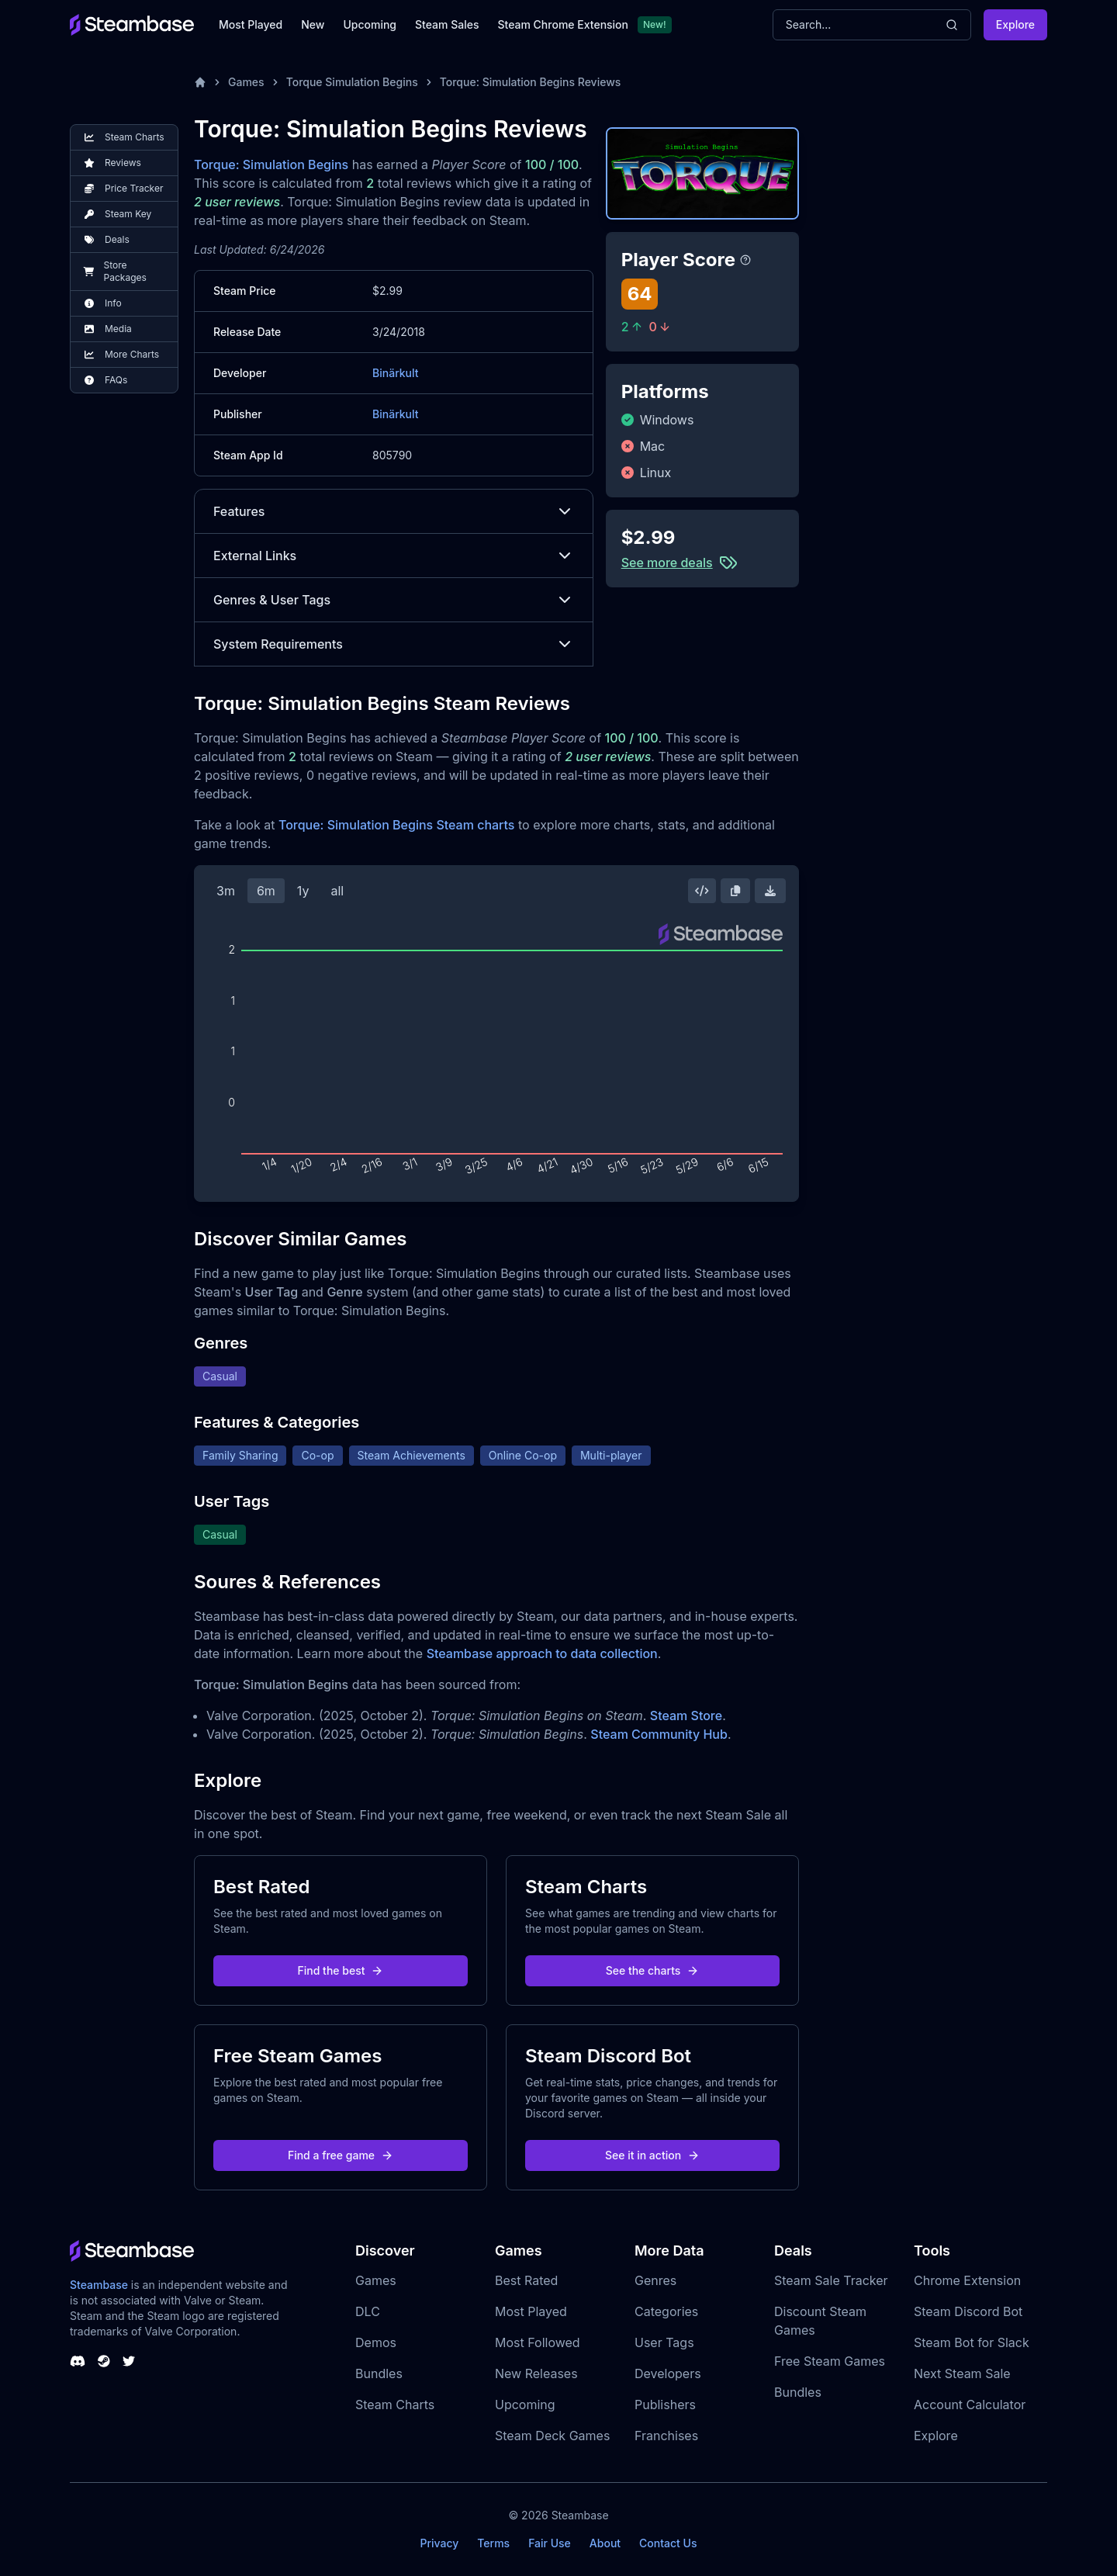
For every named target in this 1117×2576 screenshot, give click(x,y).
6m (266, 890)
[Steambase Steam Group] (104, 2361)
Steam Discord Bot (968, 2311)
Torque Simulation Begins (352, 81)
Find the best (341, 1970)
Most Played (250, 24)
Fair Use (549, 2543)
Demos (375, 2342)
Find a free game (340, 2155)
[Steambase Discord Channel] (77, 2361)
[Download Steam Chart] (770, 890)
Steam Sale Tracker (831, 2280)
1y (303, 890)
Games (246, 81)
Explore (1015, 24)
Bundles (379, 2373)
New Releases (536, 2373)
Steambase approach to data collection (542, 1653)
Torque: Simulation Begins (271, 164)
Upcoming (369, 24)
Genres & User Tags (393, 599)
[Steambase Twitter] (129, 2361)
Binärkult (395, 372)
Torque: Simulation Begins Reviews (530, 81)
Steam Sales (447, 24)
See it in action (652, 2155)
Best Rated (526, 2280)
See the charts (653, 1970)
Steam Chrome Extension (562, 24)
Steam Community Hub (659, 1734)
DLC (367, 2311)
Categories (666, 2311)
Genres (655, 2280)
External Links (393, 555)
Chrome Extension (967, 2280)
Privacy (439, 2543)
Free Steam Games (829, 2361)
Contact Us (668, 2543)
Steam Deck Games (552, 2435)
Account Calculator (969, 2404)
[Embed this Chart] (702, 890)
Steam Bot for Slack (971, 2342)
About (605, 2543)
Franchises (666, 2435)
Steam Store (686, 1715)
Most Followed (537, 2342)
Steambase (99, 2284)
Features (393, 511)
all (337, 890)
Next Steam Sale (962, 2373)
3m (225, 890)
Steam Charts (394, 2404)
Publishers (665, 2404)
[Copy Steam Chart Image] (735, 890)
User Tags (664, 2342)
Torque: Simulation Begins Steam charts (396, 825)
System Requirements (393, 644)
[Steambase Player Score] (745, 260)
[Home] (200, 82)
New (312, 24)
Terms (493, 2543)
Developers (668, 2373)
